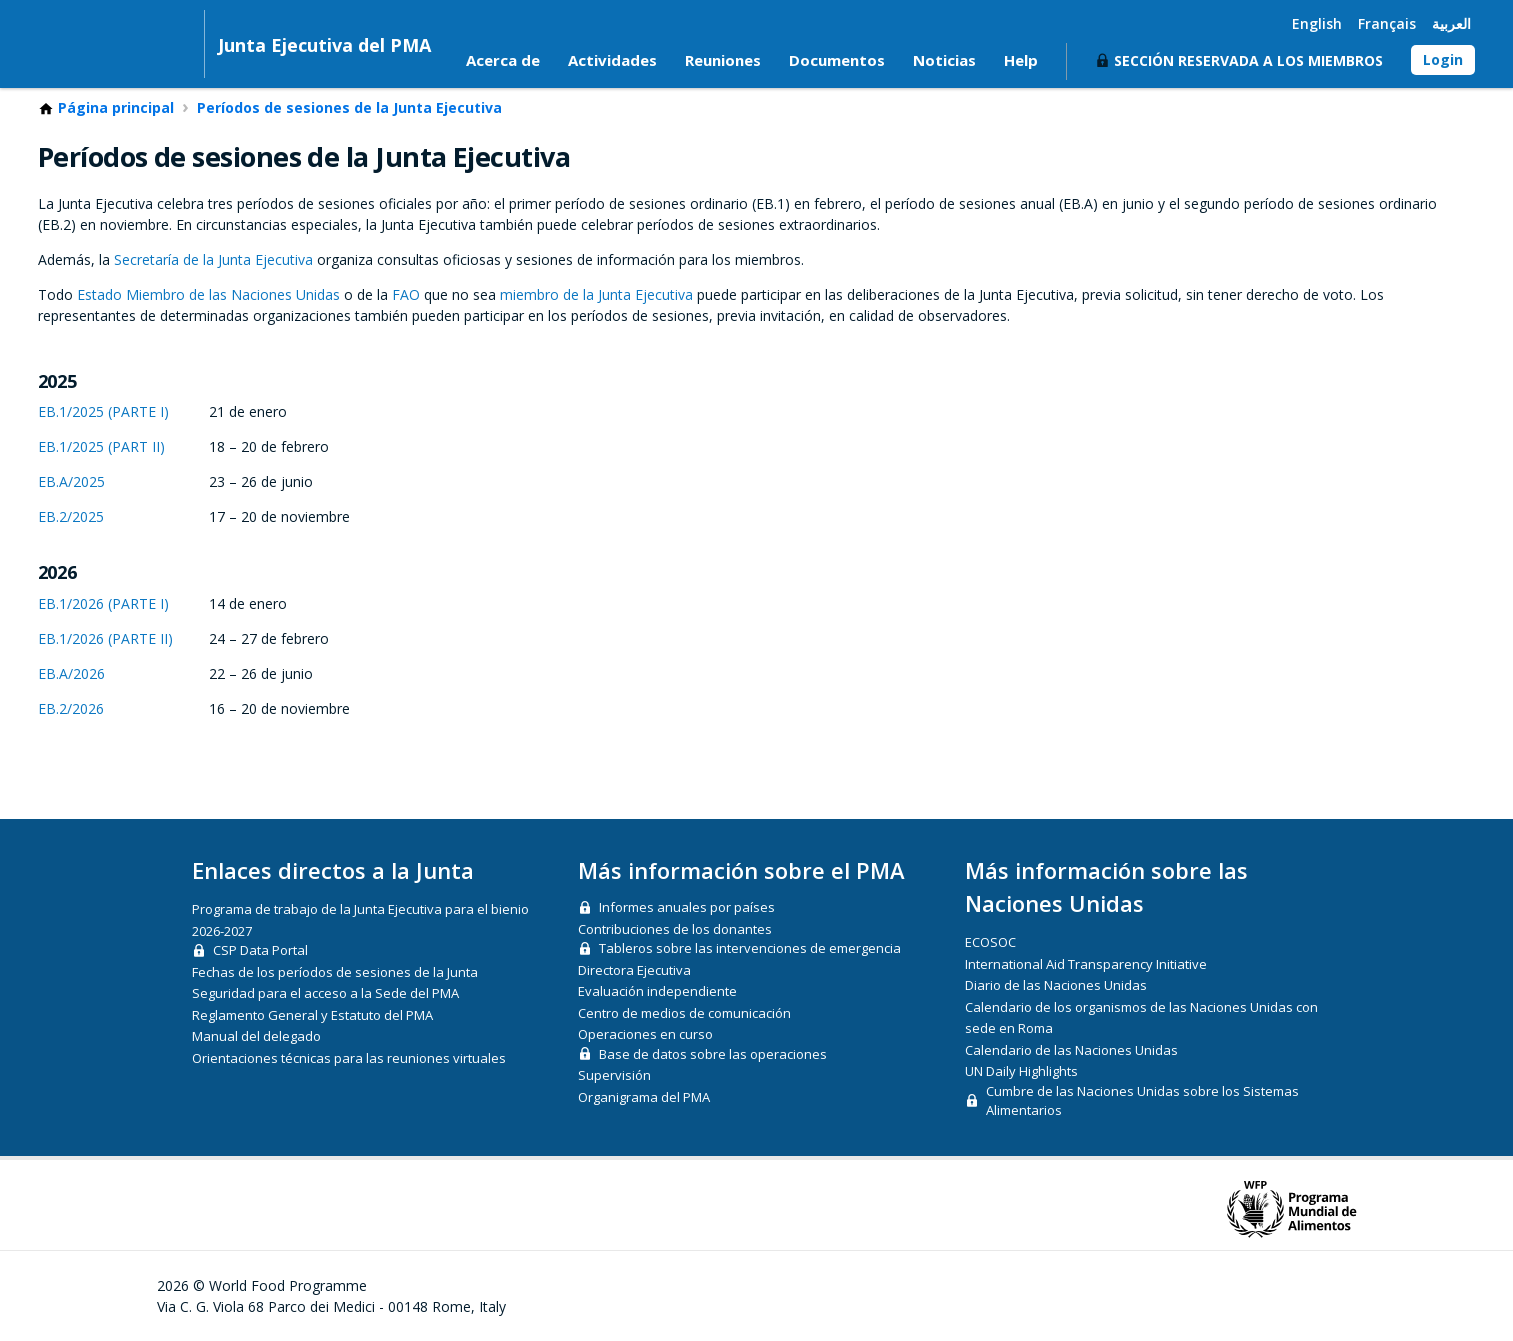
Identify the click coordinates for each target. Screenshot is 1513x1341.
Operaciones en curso (645, 1035)
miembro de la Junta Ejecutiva (596, 295)
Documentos (837, 61)
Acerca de (503, 61)
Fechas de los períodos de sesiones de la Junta (335, 972)
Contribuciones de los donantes (675, 929)
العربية (1451, 23)
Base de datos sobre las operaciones (713, 1054)
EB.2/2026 (71, 709)
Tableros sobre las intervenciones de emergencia (750, 949)
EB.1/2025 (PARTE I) (103, 412)
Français (1387, 23)
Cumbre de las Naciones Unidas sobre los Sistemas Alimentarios (1142, 1101)
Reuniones (723, 61)
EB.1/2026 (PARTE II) (105, 639)
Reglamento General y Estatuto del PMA (312, 1015)
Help (1021, 61)
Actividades (612, 61)
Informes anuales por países (687, 908)
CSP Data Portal (260, 951)
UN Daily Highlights (1021, 1072)
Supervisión (614, 1076)
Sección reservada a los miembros (1248, 61)
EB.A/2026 (71, 674)
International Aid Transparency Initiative (1086, 964)
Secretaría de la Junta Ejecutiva (213, 260)
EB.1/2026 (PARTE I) (103, 604)
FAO (406, 295)
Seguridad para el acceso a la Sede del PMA (325, 994)
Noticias (944, 61)
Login (1443, 60)
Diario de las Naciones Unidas (1056, 986)
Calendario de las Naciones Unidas (1071, 1050)
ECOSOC (990, 943)
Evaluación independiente (657, 992)
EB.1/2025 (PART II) (101, 447)
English (1317, 23)
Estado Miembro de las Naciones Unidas (208, 295)
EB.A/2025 (71, 482)
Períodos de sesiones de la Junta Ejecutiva (349, 109)
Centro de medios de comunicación (684, 1013)
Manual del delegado (256, 1037)
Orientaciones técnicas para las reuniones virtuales (349, 1058)
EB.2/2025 (71, 517)
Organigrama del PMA (644, 1097)
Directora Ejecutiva (634, 970)
